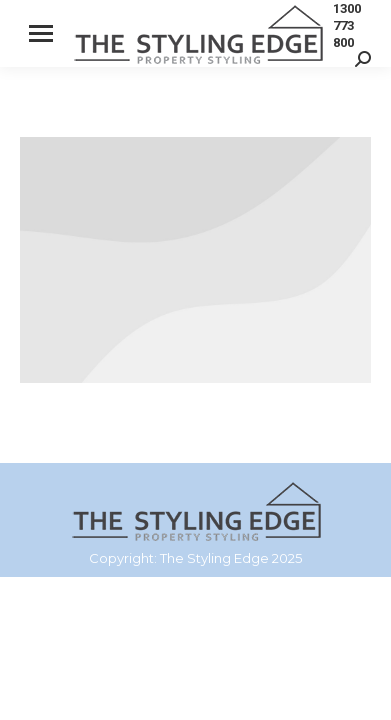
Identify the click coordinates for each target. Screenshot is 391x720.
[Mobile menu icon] (41, 33)
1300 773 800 (347, 25)
